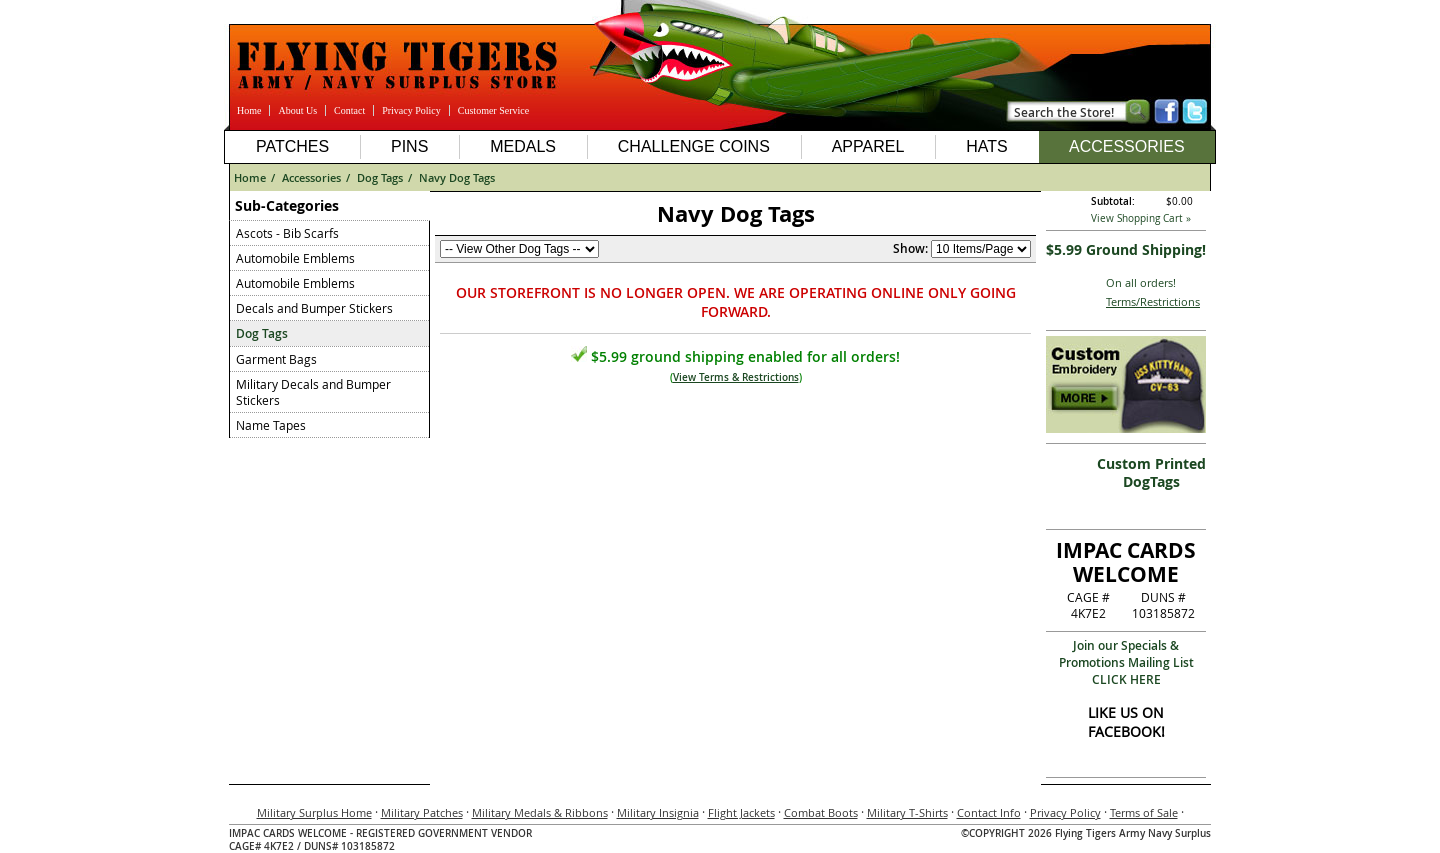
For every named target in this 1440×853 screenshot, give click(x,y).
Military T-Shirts (907, 812)
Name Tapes (271, 425)
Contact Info (989, 812)
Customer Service (493, 110)
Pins (409, 146)
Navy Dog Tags (457, 177)
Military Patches (422, 812)
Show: (910, 248)
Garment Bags (276, 359)
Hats (986, 146)
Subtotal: (1113, 201)
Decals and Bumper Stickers (314, 308)
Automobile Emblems (295, 258)
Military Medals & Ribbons (540, 812)
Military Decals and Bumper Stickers (313, 392)
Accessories (1127, 146)
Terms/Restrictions (1153, 301)
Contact (349, 110)
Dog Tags (380, 177)
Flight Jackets (741, 812)
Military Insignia (658, 812)
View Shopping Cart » (1141, 218)
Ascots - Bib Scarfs (287, 233)
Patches (292, 146)
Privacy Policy (411, 110)
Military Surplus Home (314, 812)
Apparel (868, 146)
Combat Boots (821, 812)
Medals (523, 146)
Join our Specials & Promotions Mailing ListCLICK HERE (1126, 662)
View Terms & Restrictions (736, 377)
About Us (297, 110)
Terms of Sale (1144, 812)
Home (249, 110)
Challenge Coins (694, 146)
